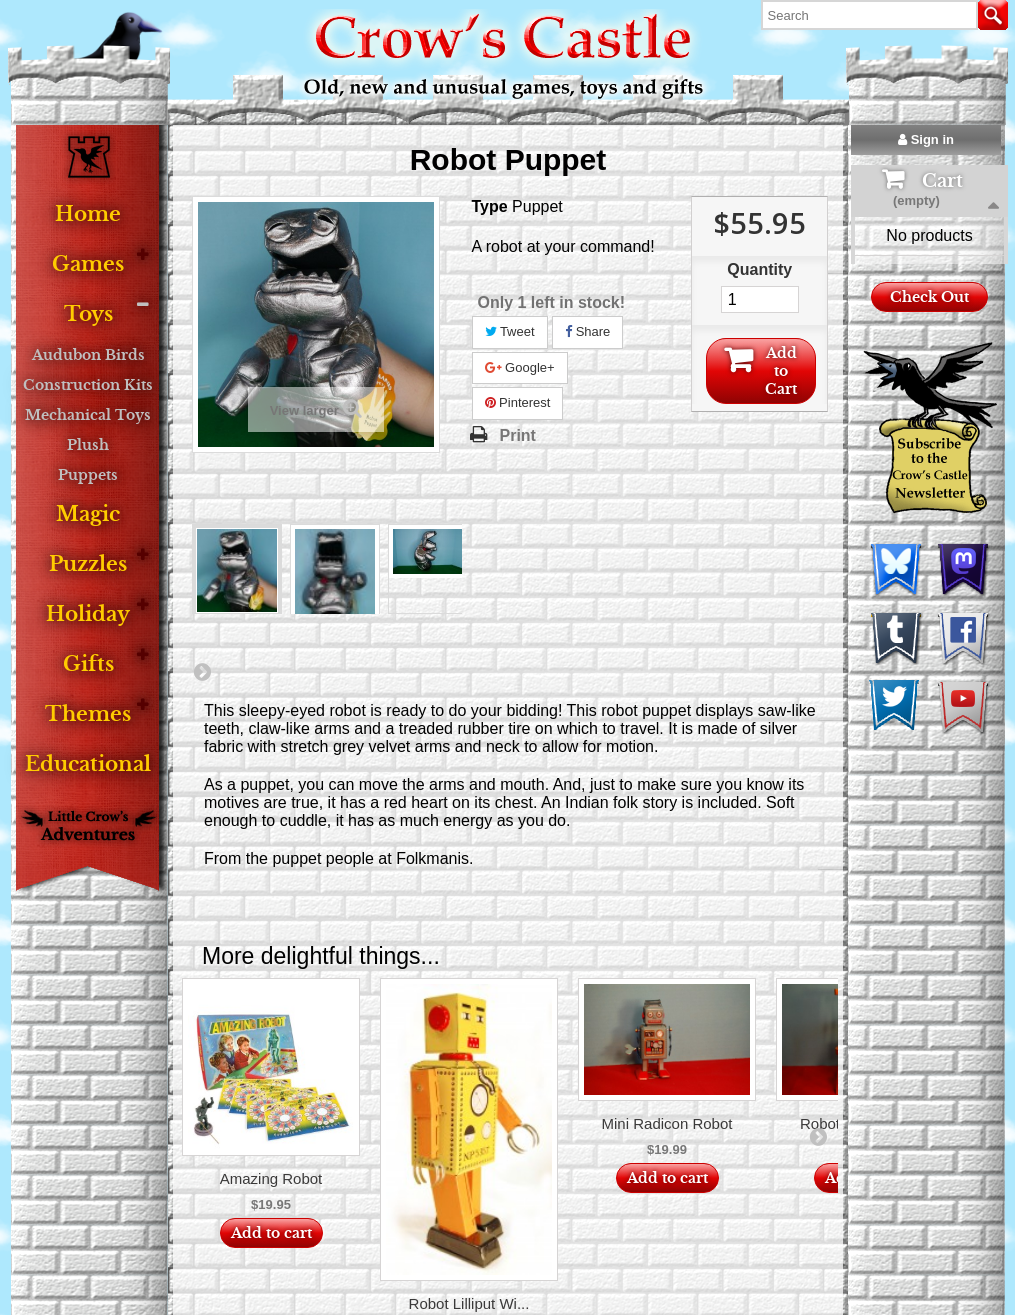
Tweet (510, 331)
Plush (88, 445)
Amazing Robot (271, 1178)
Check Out (929, 364)
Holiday (88, 614)
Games (88, 264)
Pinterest (518, 402)
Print (518, 435)
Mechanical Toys (88, 415)
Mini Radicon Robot (667, 1123)
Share (587, 331)
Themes (88, 714)
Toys (88, 314)
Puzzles (88, 564)
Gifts (88, 664)
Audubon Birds (88, 355)
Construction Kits (88, 385)
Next (202, 671)
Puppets (88, 475)
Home (88, 214)
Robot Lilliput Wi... (469, 1303)
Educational (88, 764)
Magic (88, 514)
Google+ (520, 367)
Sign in (926, 139)
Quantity (759, 269)
